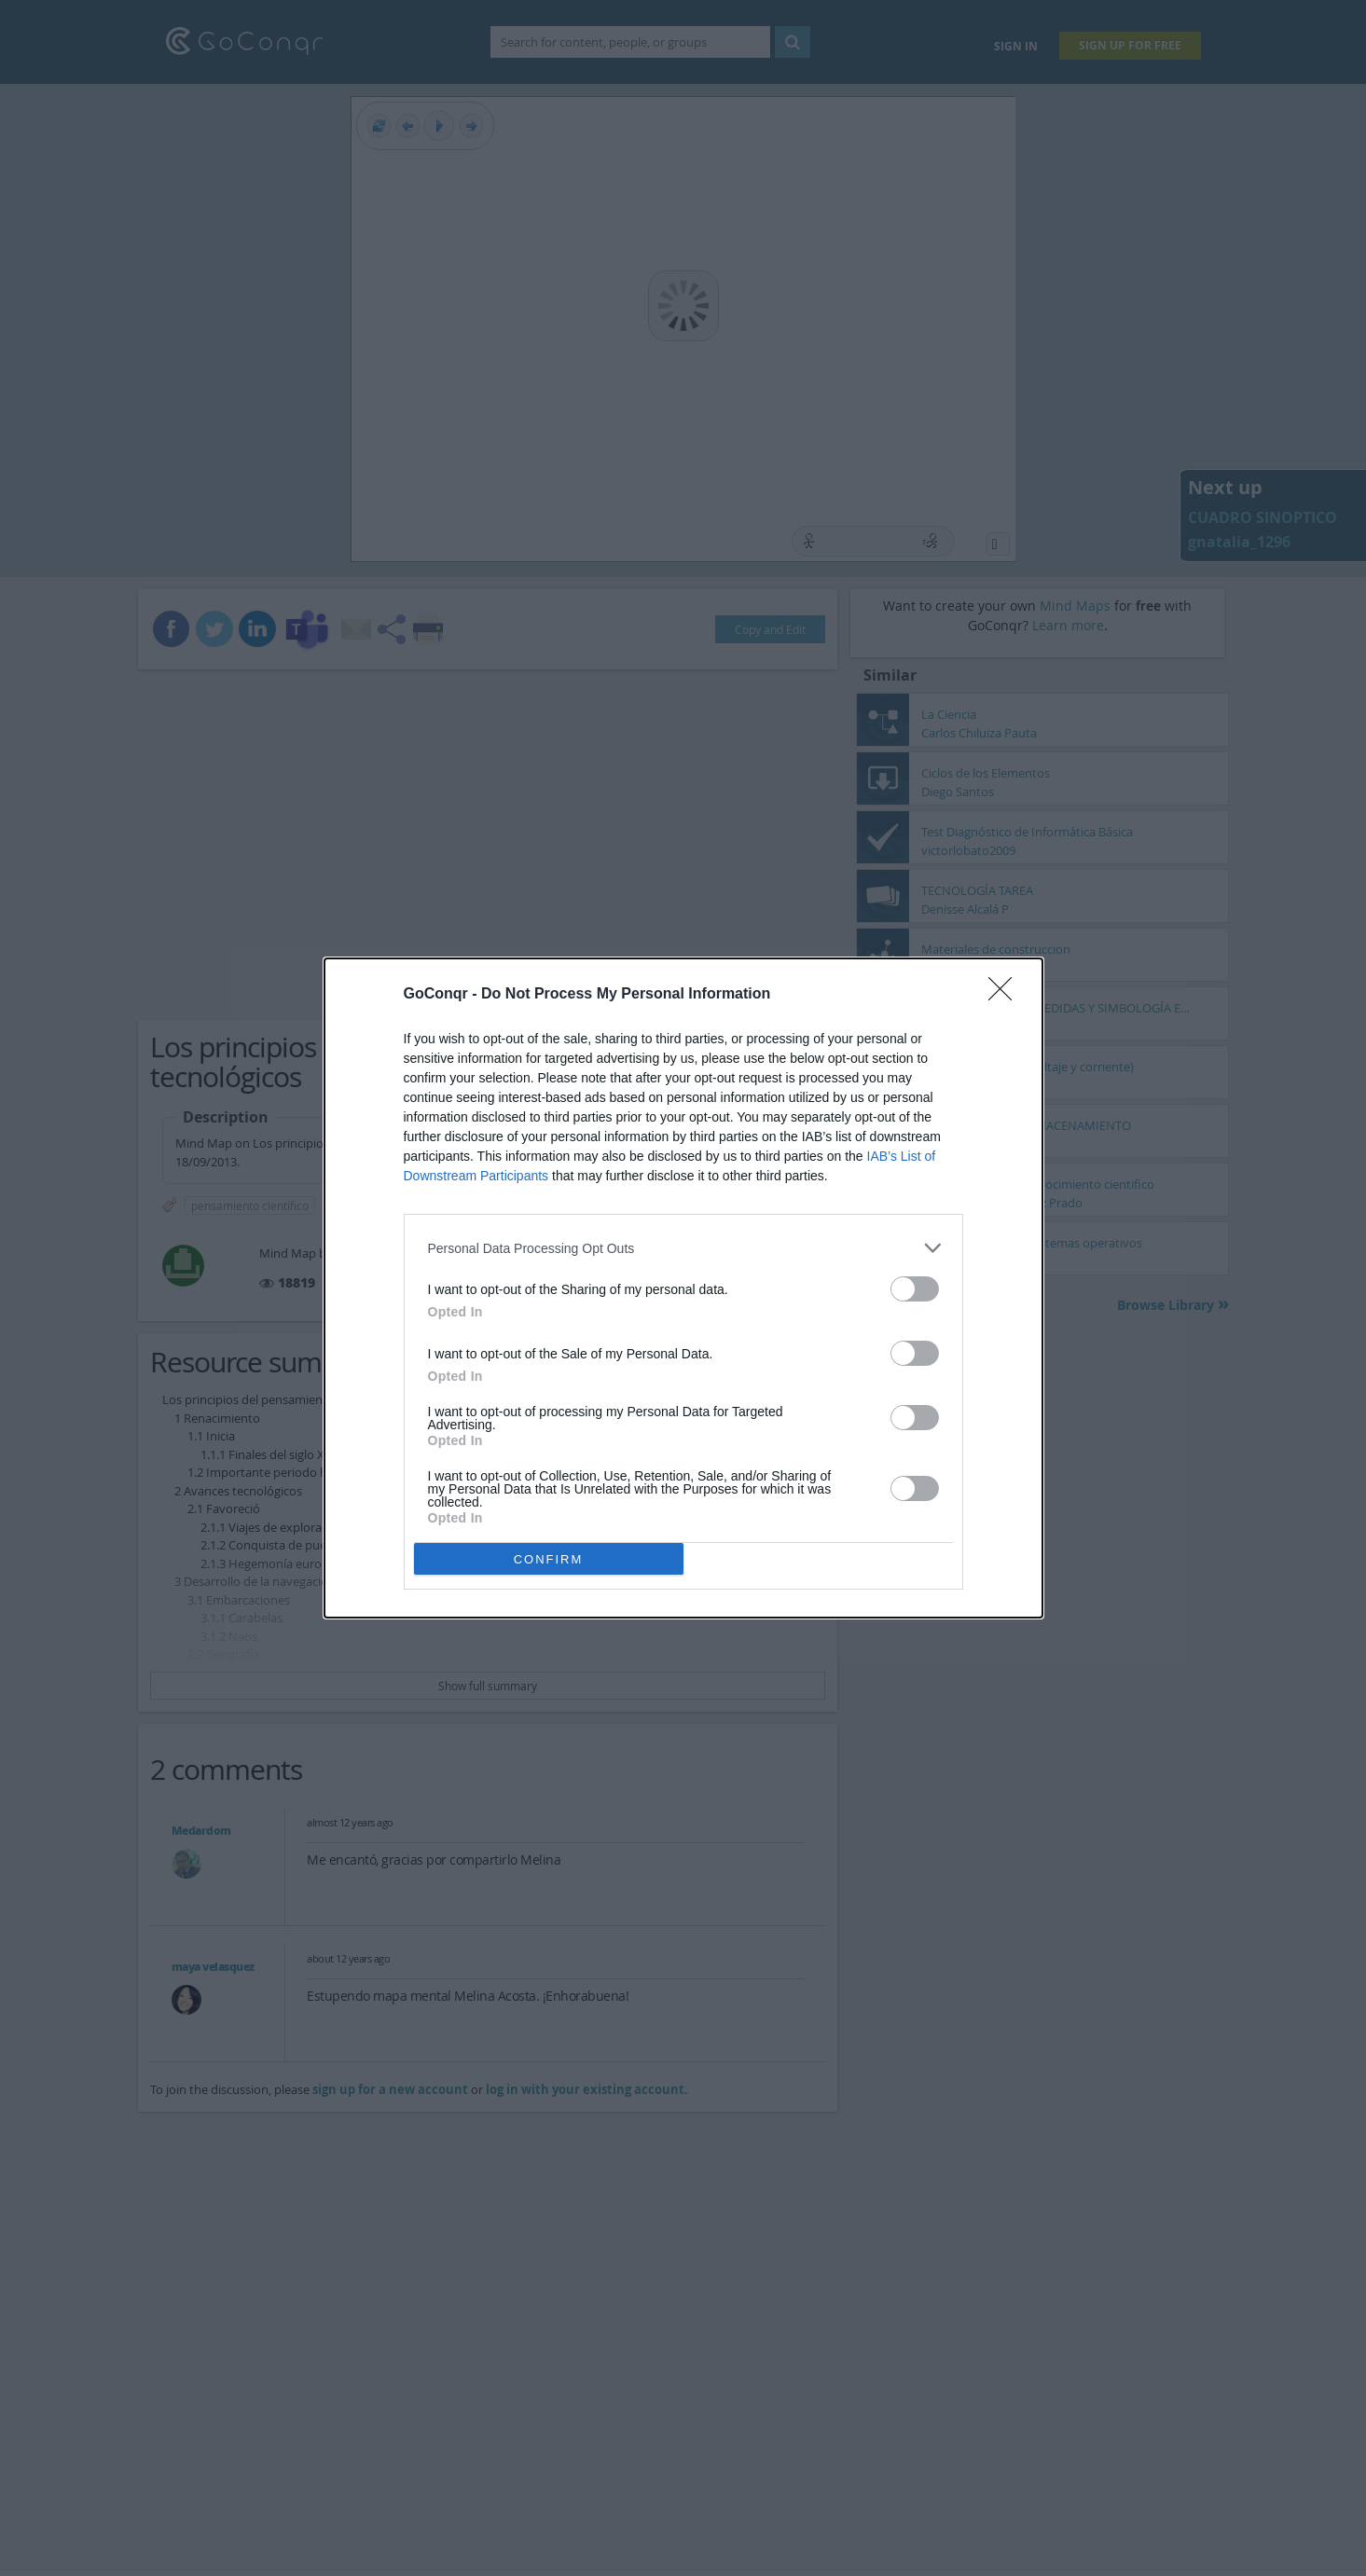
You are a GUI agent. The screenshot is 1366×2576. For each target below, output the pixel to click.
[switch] (914, 1289)
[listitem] (683, 1248)
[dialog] (683, 1288)
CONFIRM (549, 1559)
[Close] (1006, 994)
